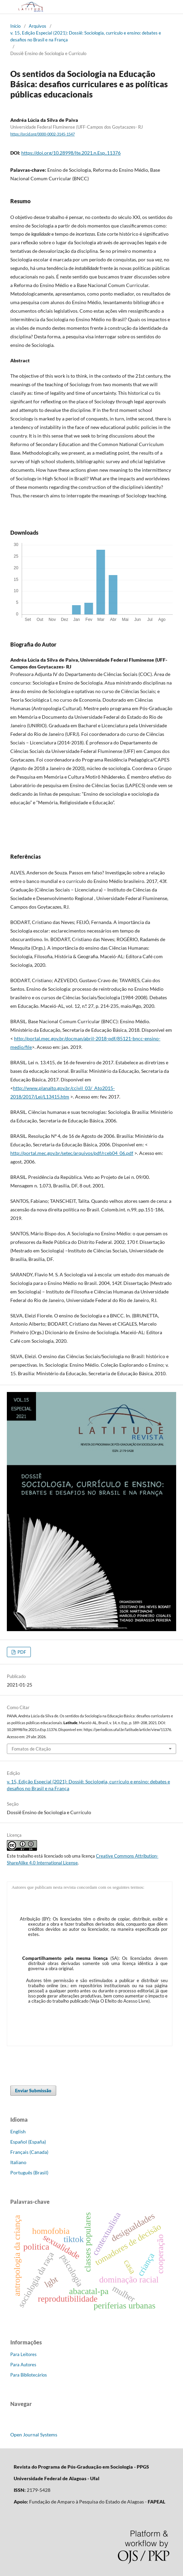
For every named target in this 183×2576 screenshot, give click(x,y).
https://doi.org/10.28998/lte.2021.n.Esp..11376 (71, 153)
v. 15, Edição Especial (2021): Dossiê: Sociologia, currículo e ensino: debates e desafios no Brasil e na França (85, 36)
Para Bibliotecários (28, 2375)
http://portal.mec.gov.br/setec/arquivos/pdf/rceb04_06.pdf (71, 1153)
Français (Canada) (29, 2152)
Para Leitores (23, 2354)
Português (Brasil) (29, 2172)
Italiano (18, 2162)
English (18, 2131)
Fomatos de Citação (31, 1749)
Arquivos (37, 26)
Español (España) (28, 2142)
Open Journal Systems (33, 2434)
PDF (21, 1652)
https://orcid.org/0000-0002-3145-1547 (42, 134)
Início (15, 26)
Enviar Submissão (33, 2090)
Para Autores (23, 2364)
